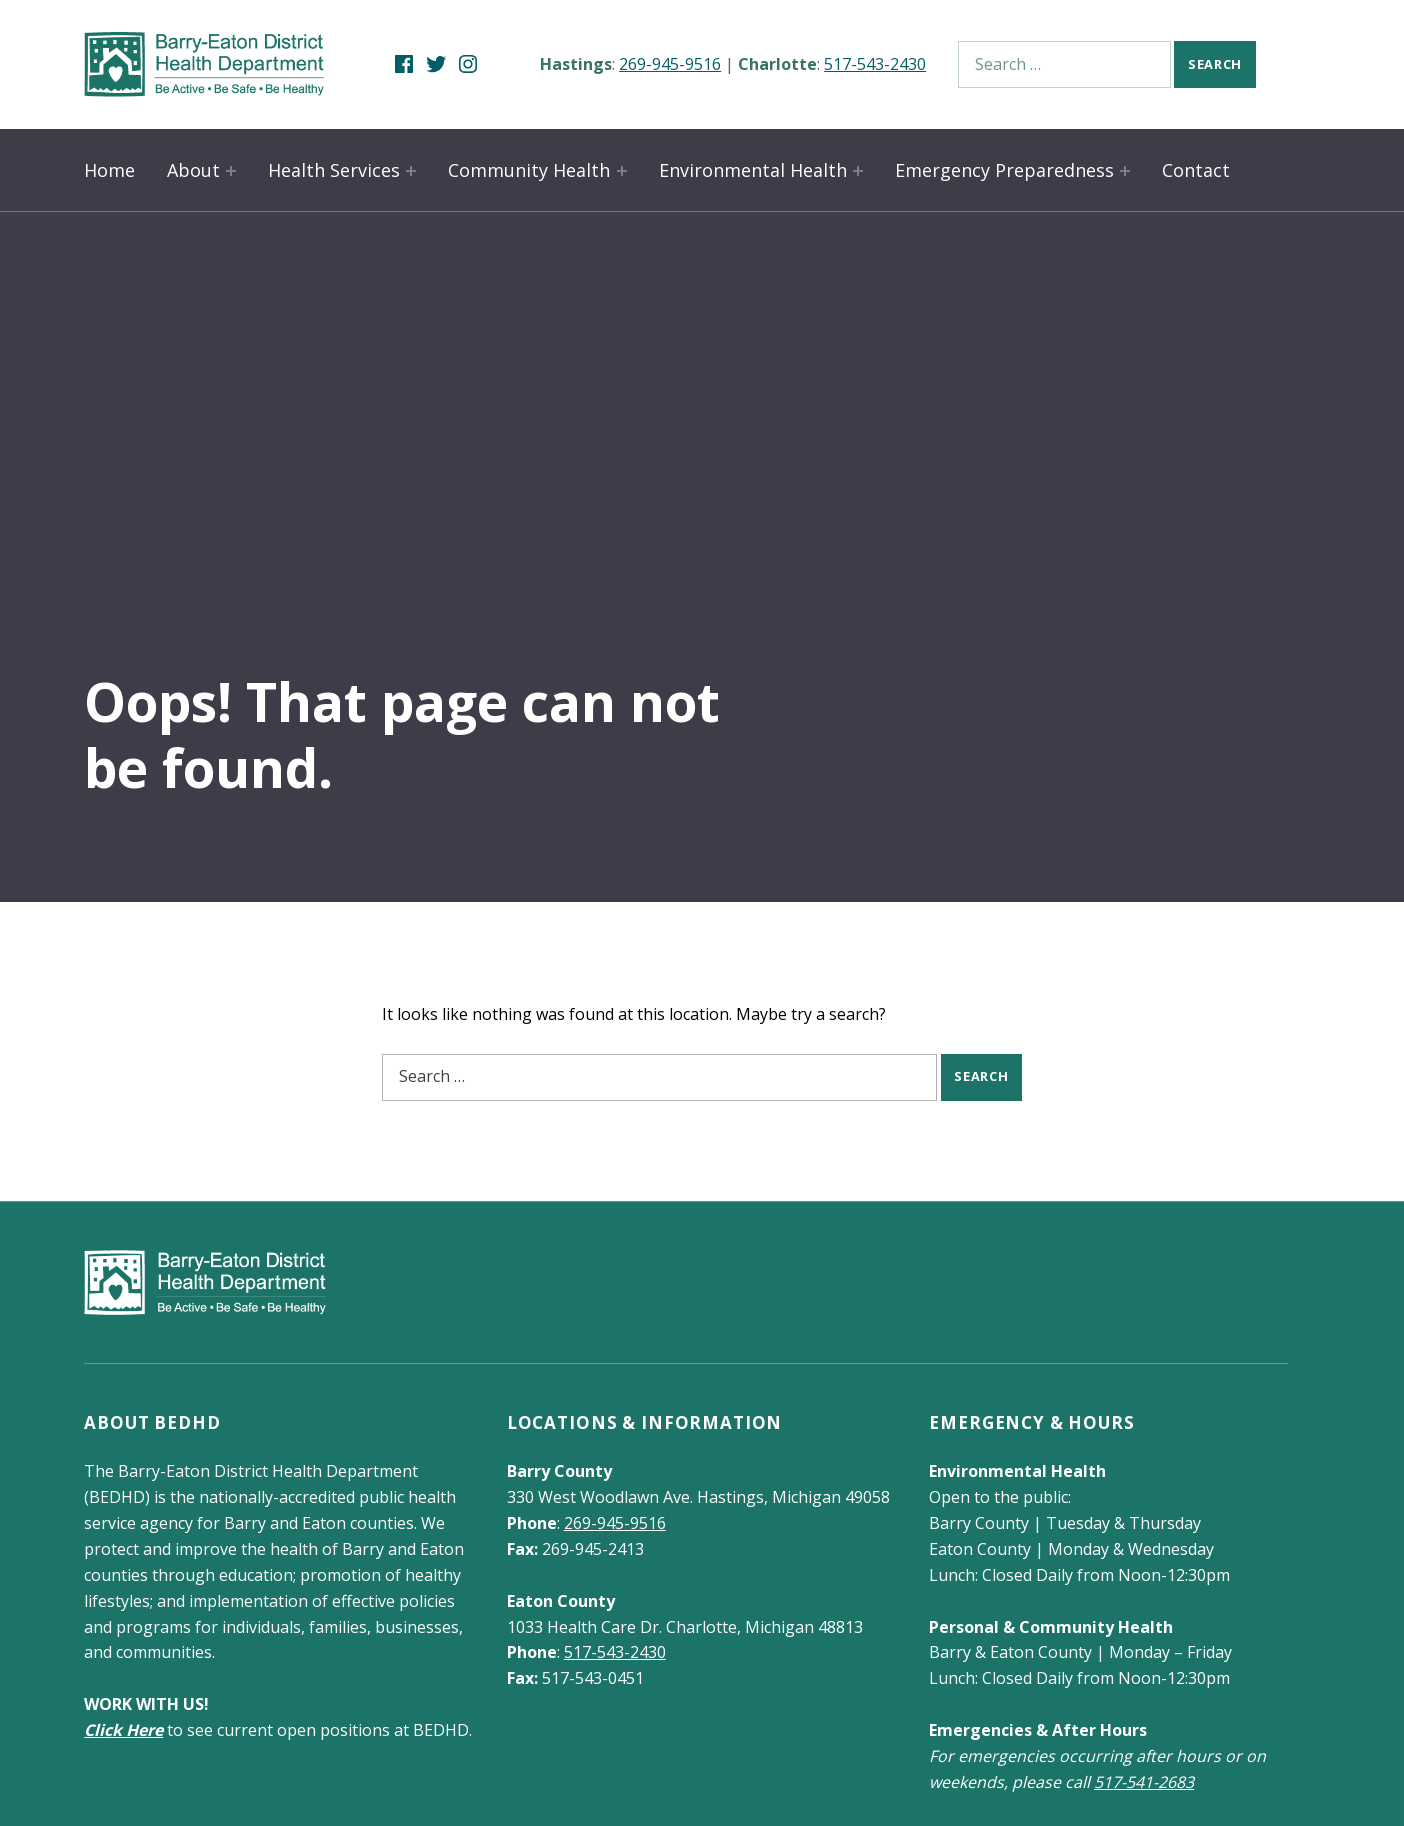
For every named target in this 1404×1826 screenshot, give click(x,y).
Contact (1196, 170)
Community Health (529, 170)
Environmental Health (753, 170)
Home (109, 170)
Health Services (334, 170)
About (193, 170)
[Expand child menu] (231, 171)
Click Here (123, 1730)
